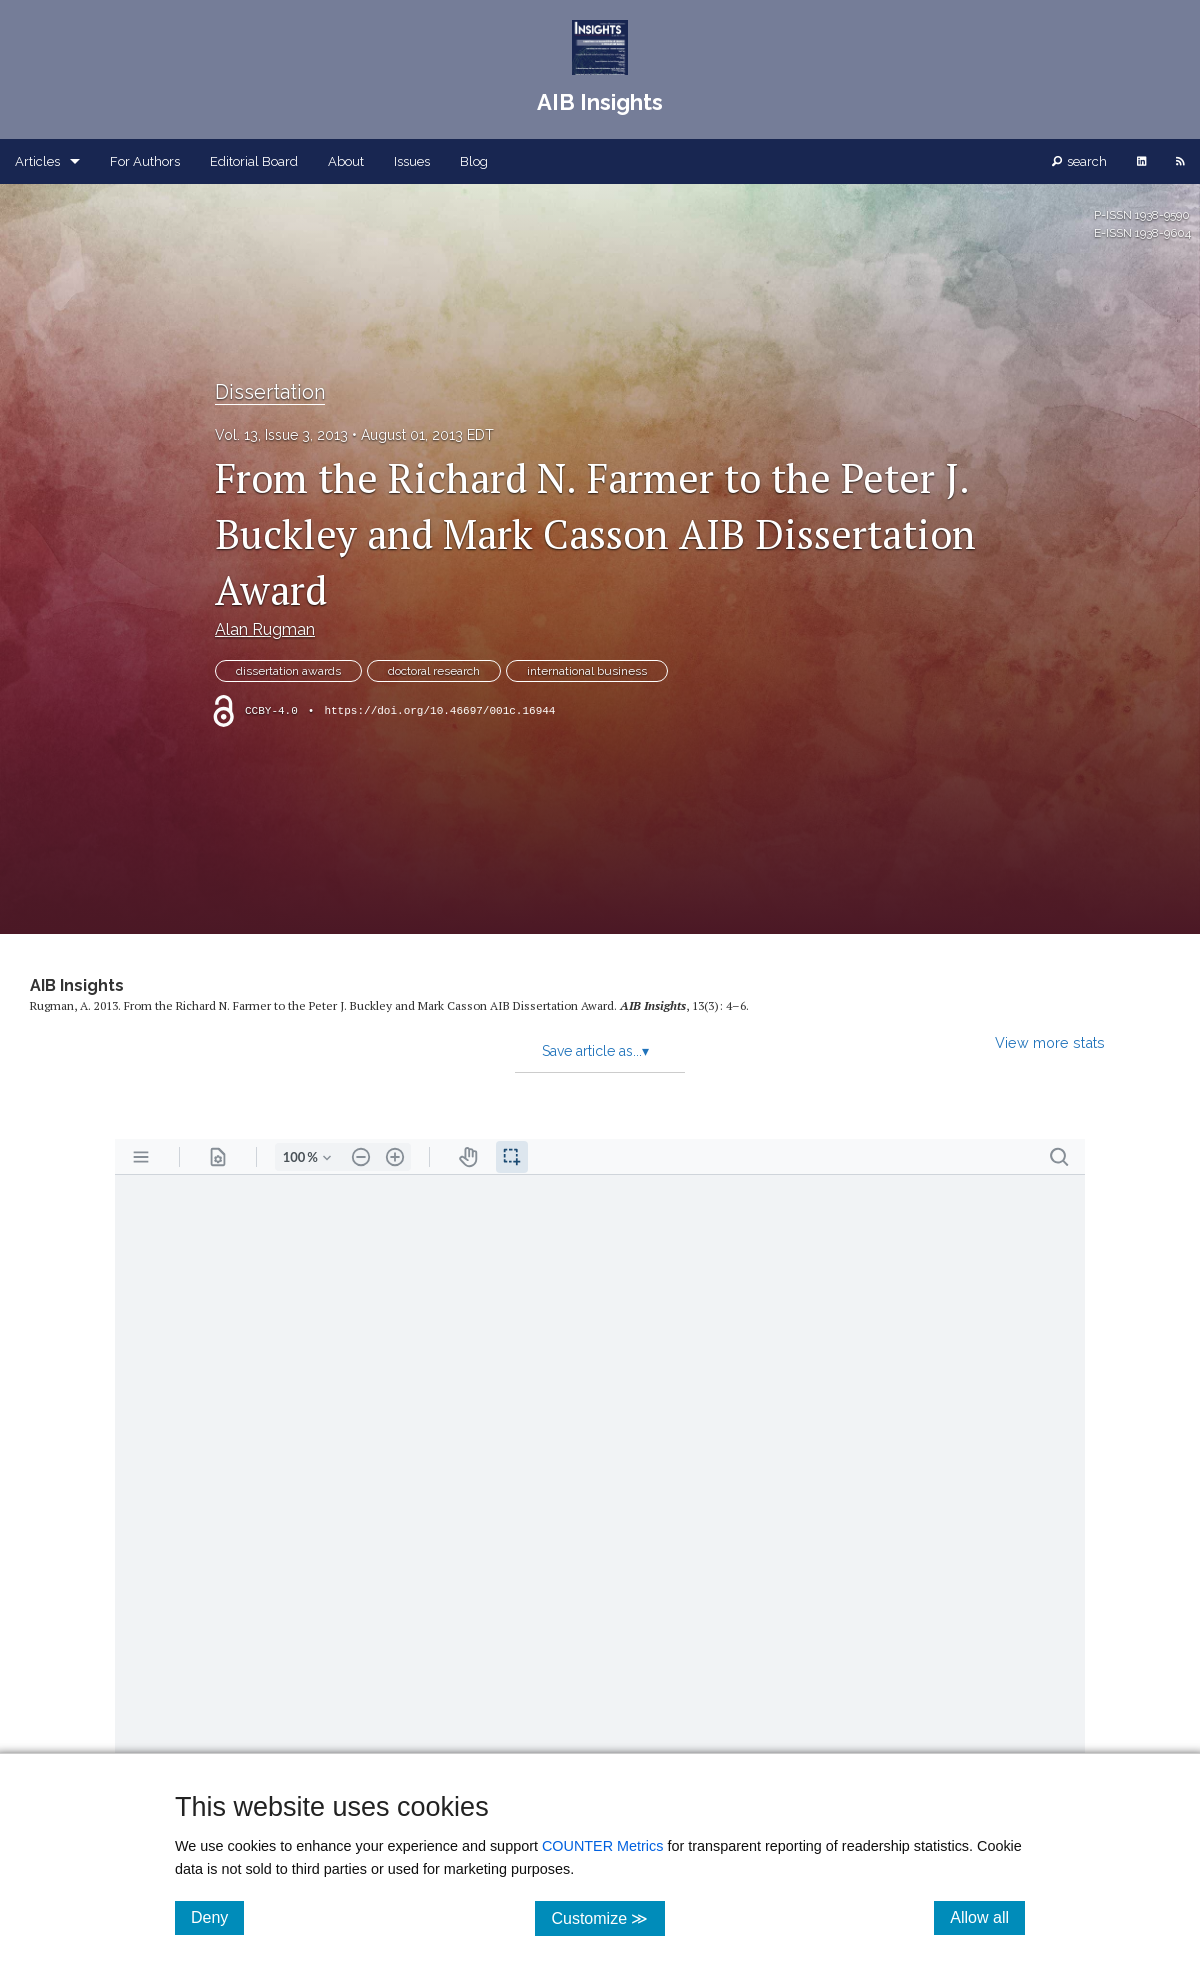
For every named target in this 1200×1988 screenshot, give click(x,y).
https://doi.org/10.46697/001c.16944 (439, 711)
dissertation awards (288, 671)
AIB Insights (77, 985)
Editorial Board (254, 161)
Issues (412, 161)
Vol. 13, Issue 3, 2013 (281, 435)
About (346, 161)
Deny (217, 1917)
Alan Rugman (265, 629)
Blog (474, 161)
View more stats (1050, 1042)
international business (587, 671)
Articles (37, 161)
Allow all (987, 1917)
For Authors (145, 161)
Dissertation (270, 392)
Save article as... (595, 1051)
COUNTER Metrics (603, 1846)
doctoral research (434, 671)
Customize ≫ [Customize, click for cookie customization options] (607, 1917)
